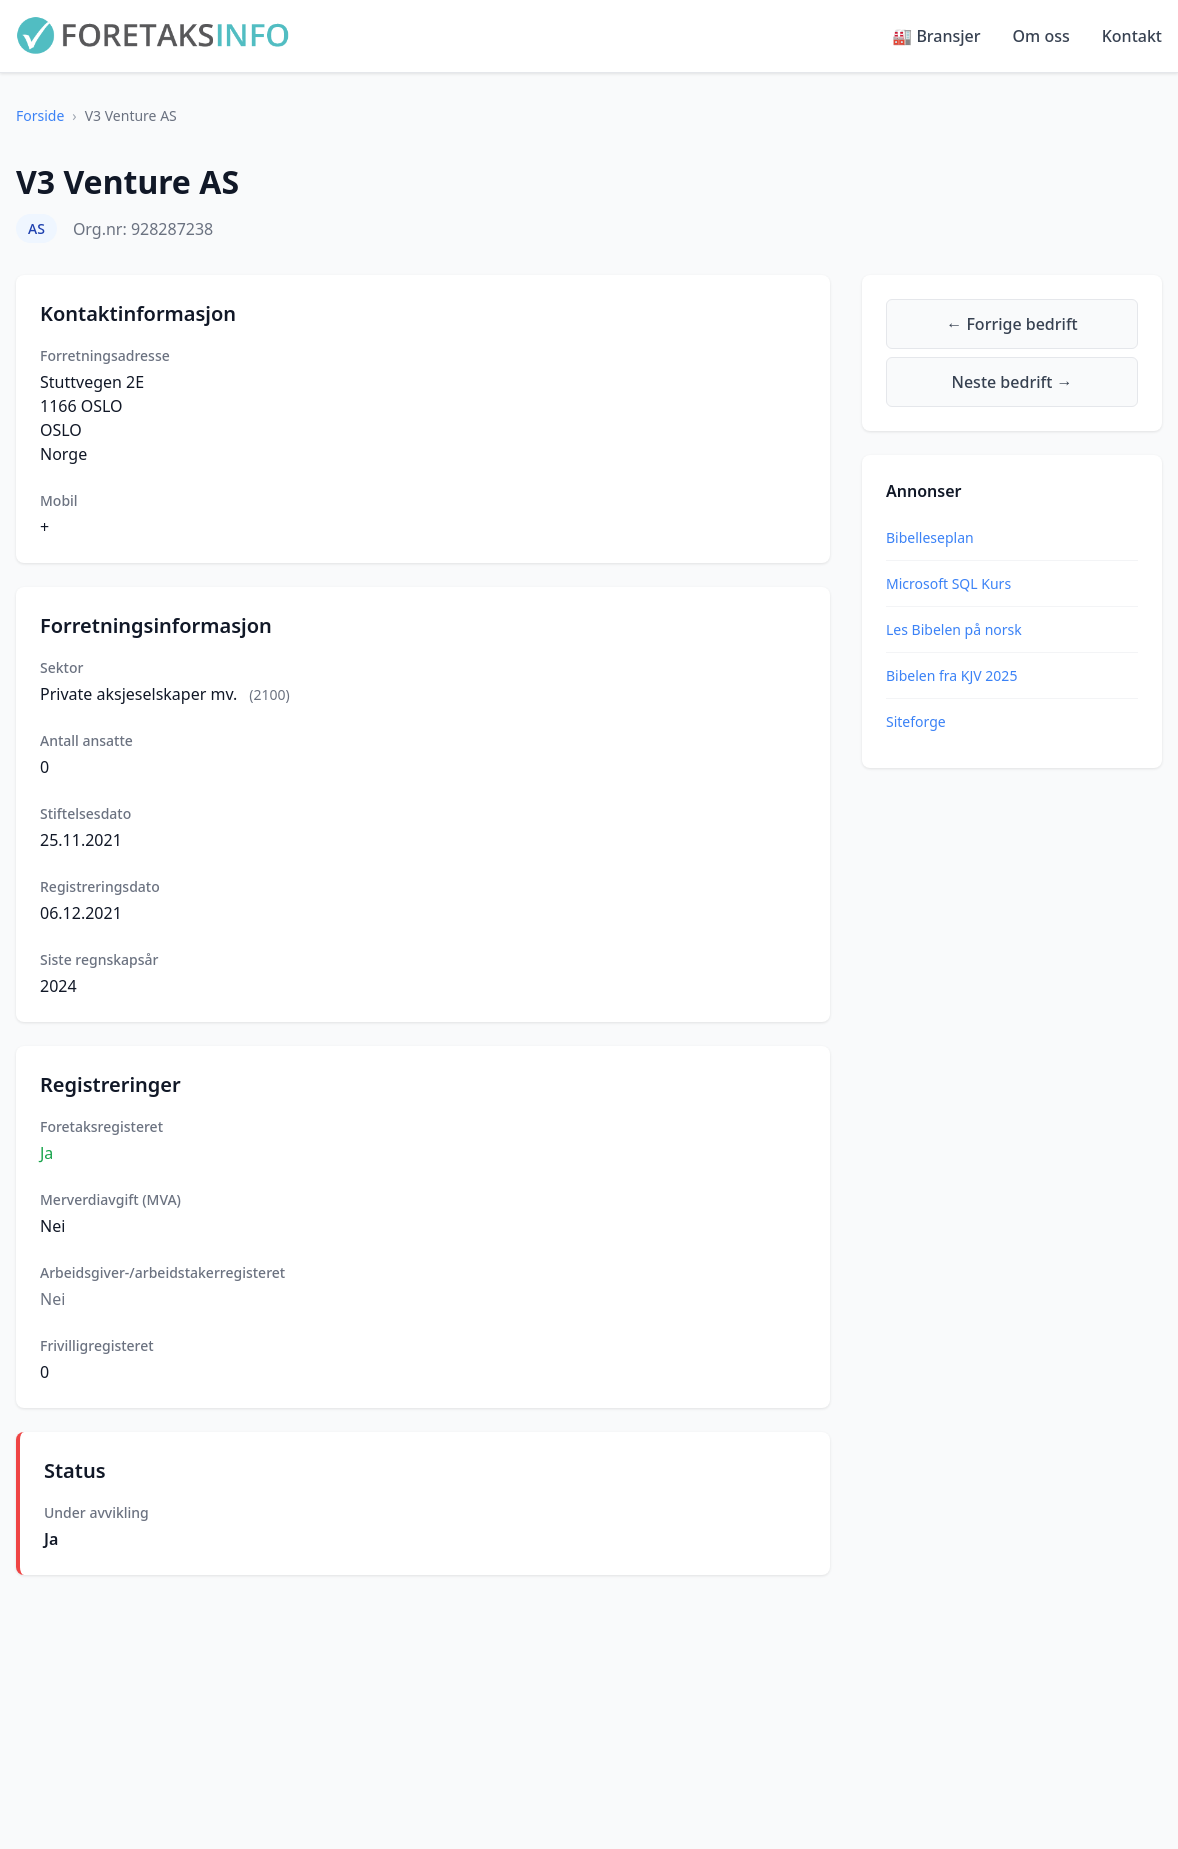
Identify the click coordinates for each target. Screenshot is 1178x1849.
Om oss (1041, 36)
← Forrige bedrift (1011, 324)
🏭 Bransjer (936, 36)
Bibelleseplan (930, 537)
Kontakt (1132, 36)
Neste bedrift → (1012, 382)
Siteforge (916, 721)
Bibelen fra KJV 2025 (951, 675)
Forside (40, 115)
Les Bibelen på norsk (954, 629)
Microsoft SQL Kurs (948, 583)
